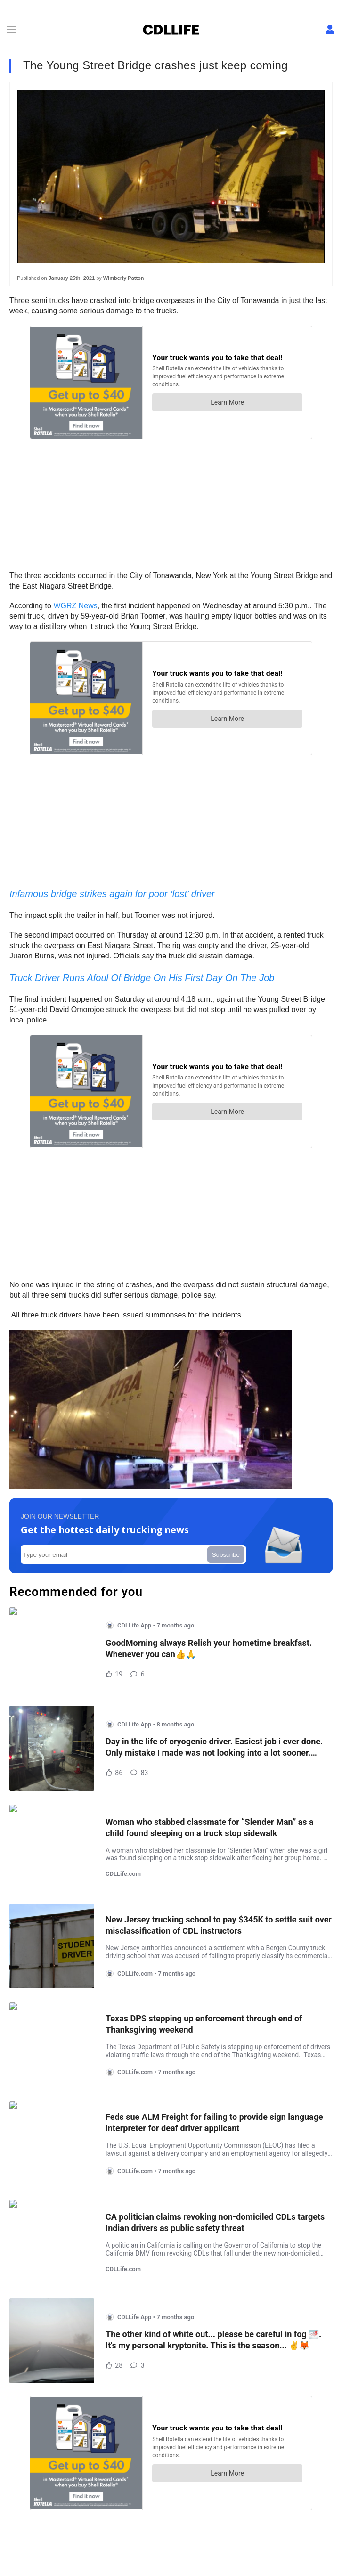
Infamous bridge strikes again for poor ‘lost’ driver (112, 894)
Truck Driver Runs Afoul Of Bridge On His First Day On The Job (141, 978)
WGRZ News (75, 606)
